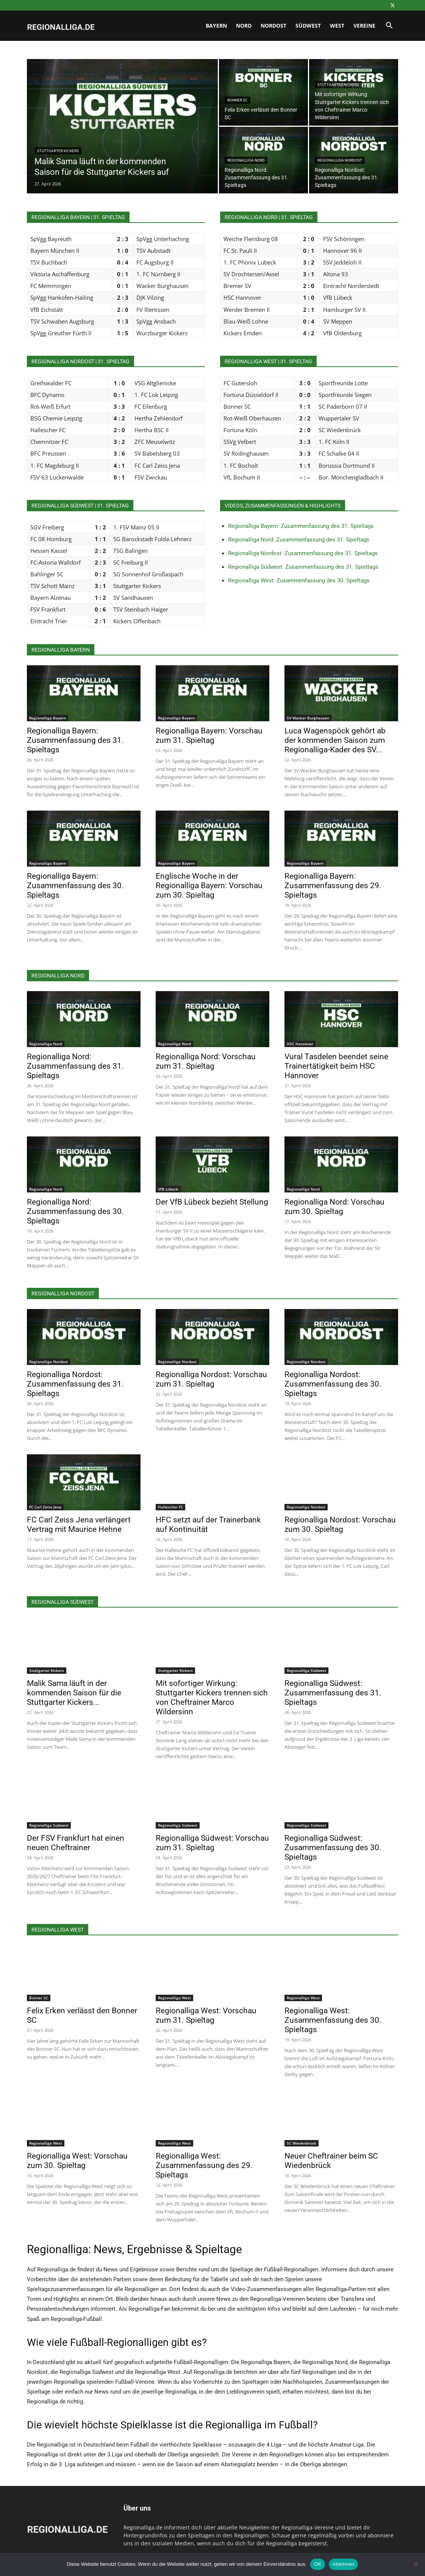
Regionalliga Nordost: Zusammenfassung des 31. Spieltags (303, 553)
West (337, 25)
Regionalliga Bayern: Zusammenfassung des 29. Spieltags (332, 886)
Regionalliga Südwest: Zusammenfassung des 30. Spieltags (332, 1848)
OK (317, 2564)
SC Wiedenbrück (301, 2143)
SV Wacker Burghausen (308, 718)
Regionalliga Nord (246, 160)
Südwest (308, 25)
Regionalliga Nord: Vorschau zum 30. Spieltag (334, 1206)
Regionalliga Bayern (47, 718)
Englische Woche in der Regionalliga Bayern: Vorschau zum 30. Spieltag (209, 886)
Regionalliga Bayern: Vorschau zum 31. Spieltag (209, 735)
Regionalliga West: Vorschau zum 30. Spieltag (77, 2160)
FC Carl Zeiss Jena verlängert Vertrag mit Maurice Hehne (79, 1524)
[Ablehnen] (415, 2564)
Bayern (216, 25)
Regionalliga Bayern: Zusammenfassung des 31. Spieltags (301, 526)
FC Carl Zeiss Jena (45, 1507)
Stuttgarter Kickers (58, 151)
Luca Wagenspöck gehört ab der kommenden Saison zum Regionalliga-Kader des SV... (335, 740)
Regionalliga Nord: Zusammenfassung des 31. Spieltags (298, 539)
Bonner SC (237, 100)
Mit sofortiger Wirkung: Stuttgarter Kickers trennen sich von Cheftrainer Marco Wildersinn (212, 1697)
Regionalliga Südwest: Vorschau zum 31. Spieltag (212, 1843)
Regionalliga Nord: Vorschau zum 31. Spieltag (206, 1061)
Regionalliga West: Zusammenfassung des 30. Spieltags (299, 580)
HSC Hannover (300, 1043)
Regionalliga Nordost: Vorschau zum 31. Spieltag (211, 1379)
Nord (244, 25)
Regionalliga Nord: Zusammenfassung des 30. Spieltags (75, 1211)
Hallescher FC (170, 1507)
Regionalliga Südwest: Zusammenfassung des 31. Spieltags (303, 566)
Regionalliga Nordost (339, 160)
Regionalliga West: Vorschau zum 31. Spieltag (206, 2015)
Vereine (364, 25)
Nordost (273, 25)
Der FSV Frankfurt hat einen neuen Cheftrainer (75, 1843)
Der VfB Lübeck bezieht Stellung (212, 1201)
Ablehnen (343, 2564)
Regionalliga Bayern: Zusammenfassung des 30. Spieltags (75, 886)
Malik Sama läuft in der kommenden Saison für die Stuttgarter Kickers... (74, 1693)
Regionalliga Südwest (306, 1670)
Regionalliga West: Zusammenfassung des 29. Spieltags (204, 2165)
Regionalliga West (174, 1997)
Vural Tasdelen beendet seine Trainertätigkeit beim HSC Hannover (336, 1066)
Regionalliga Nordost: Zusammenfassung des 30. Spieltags (332, 1384)
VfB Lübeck (168, 1189)
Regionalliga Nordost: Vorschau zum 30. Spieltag (340, 1524)
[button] (389, 26)
